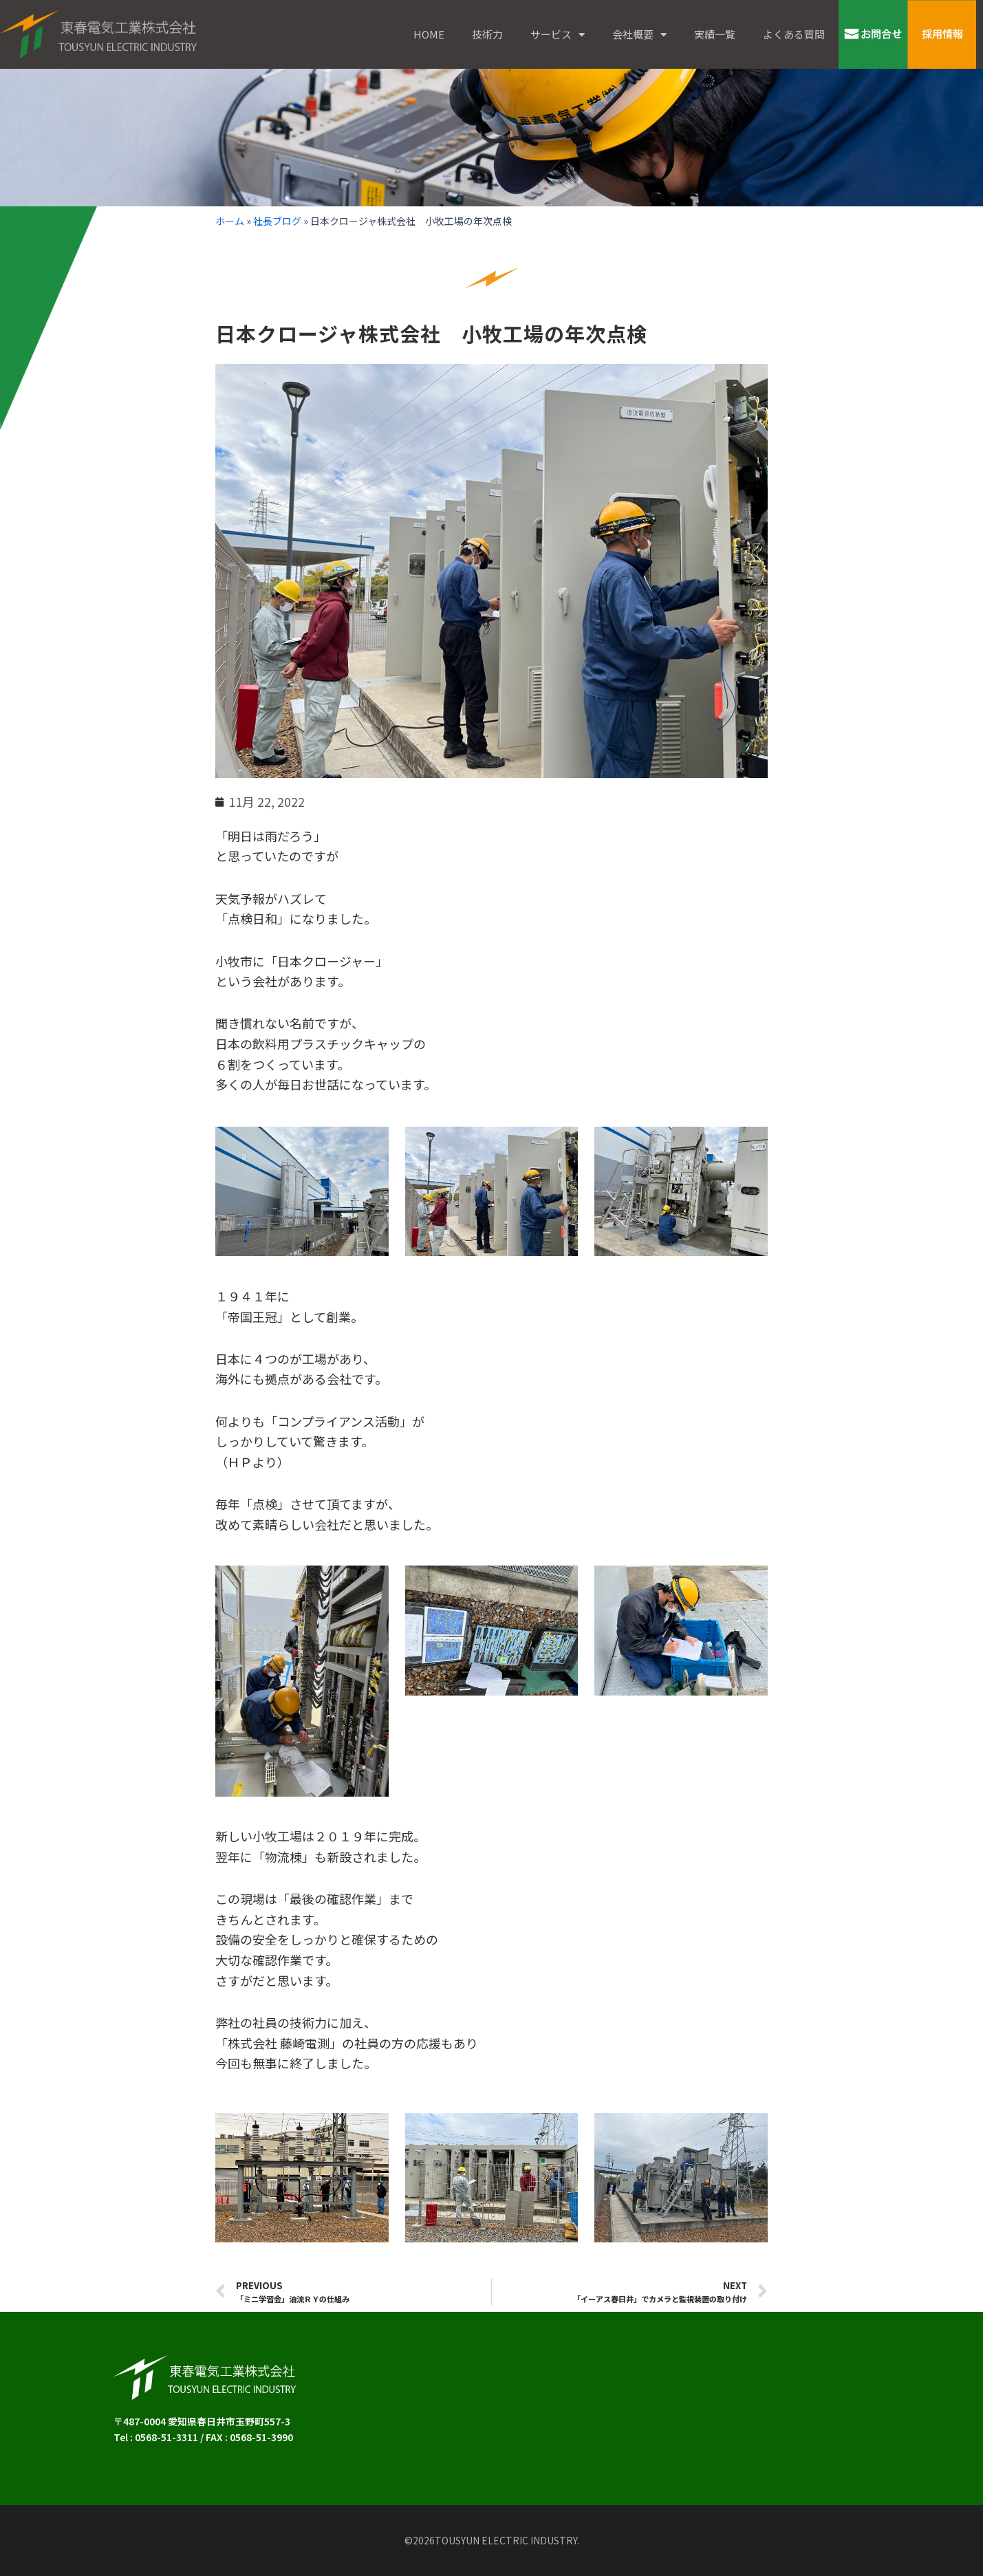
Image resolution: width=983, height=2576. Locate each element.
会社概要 (639, 35)
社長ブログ (277, 221)
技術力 (487, 34)
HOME (428, 34)
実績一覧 (714, 34)
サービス (557, 35)
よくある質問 (794, 34)
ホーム (229, 221)
